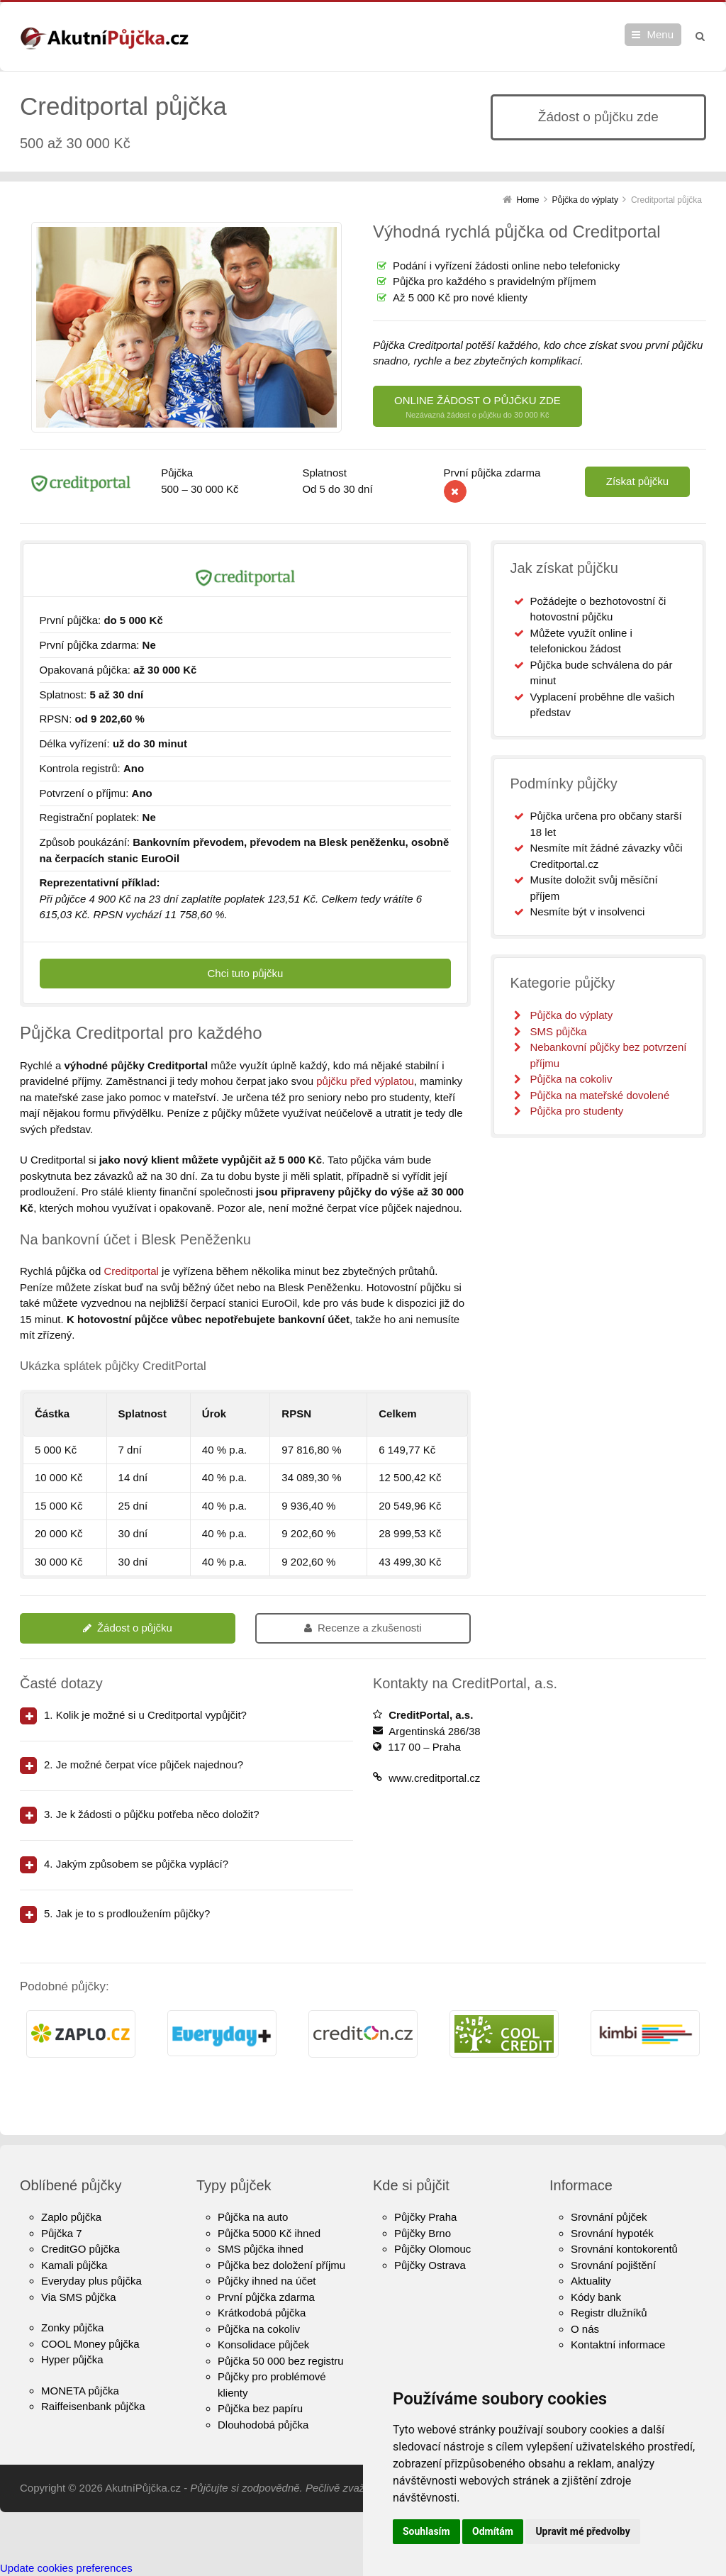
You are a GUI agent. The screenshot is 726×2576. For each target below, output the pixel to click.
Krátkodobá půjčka (262, 2313)
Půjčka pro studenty (576, 1111)
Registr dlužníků (609, 2313)
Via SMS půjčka (78, 2297)
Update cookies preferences (66, 2568)
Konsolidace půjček (263, 2344)
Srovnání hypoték (612, 2233)
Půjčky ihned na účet (266, 2281)
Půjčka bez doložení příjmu (281, 2265)
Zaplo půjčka (71, 2217)
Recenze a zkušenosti (363, 1628)
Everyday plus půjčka (91, 2281)
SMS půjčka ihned (260, 2249)
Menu (660, 34)
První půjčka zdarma (266, 2297)
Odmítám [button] (492, 2531)
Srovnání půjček (609, 2217)
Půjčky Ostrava (430, 2265)
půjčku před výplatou (365, 1081)
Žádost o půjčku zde (598, 116)
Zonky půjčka (72, 2327)
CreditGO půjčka (80, 2249)
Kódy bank (596, 2297)
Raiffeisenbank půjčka (93, 2406)
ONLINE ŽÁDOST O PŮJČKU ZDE (477, 407)
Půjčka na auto (253, 2217)
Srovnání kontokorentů (624, 2249)
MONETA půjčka (80, 2391)
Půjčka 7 (61, 2233)
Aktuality (591, 2281)
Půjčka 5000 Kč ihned (269, 2233)
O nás (585, 2329)
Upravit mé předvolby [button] (582, 2531)
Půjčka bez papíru (260, 2408)
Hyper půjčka (72, 2359)
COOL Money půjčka (90, 2344)
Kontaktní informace (618, 2344)
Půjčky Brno (422, 2233)
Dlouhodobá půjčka (263, 2425)
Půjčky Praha (425, 2217)
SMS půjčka (558, 1031)
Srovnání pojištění (613, 2265)
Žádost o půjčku (127, 1628)
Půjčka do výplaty (571, 1015)
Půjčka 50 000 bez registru (281, 2361)
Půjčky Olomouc (432, 2249)
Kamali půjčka (74, 2265)
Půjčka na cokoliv (571, 1079)
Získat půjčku (637, 481)
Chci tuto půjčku (246, 973)
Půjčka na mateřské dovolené (599, 1095)
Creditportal (131, 1271)
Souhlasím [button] (426, 2531)
